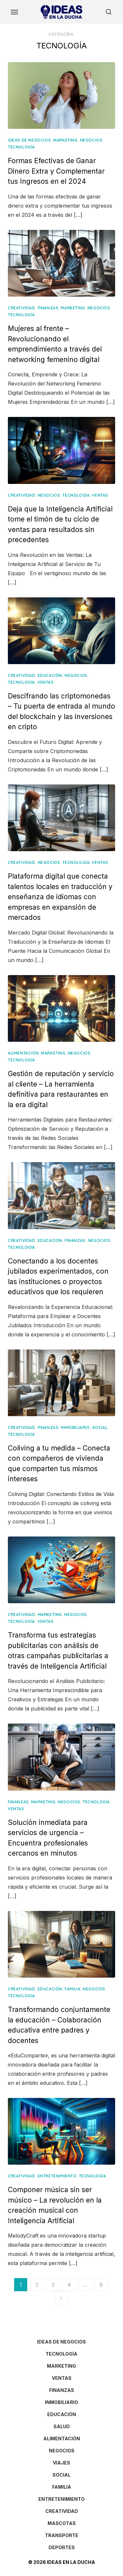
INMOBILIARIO (75, 1427)
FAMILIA (72, 1988)
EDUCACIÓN (50, 675)
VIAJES (61, 2462)
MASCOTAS (62, 2523)
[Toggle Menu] (14, 11)
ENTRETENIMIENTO (57, 2175)
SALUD (61, 2426)
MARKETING (65, 140)
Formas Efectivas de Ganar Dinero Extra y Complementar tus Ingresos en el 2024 (56, 171)
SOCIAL (100, 1427)
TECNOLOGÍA (21, 147)
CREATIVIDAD (21, 307)
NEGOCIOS (91, 140)
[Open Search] (108, 11)
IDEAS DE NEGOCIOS (29, 140)
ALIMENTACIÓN (23, 1053)
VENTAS (100, 495)
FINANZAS (48, 307)
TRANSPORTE (61, 2535)
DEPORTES (62, 2547)
